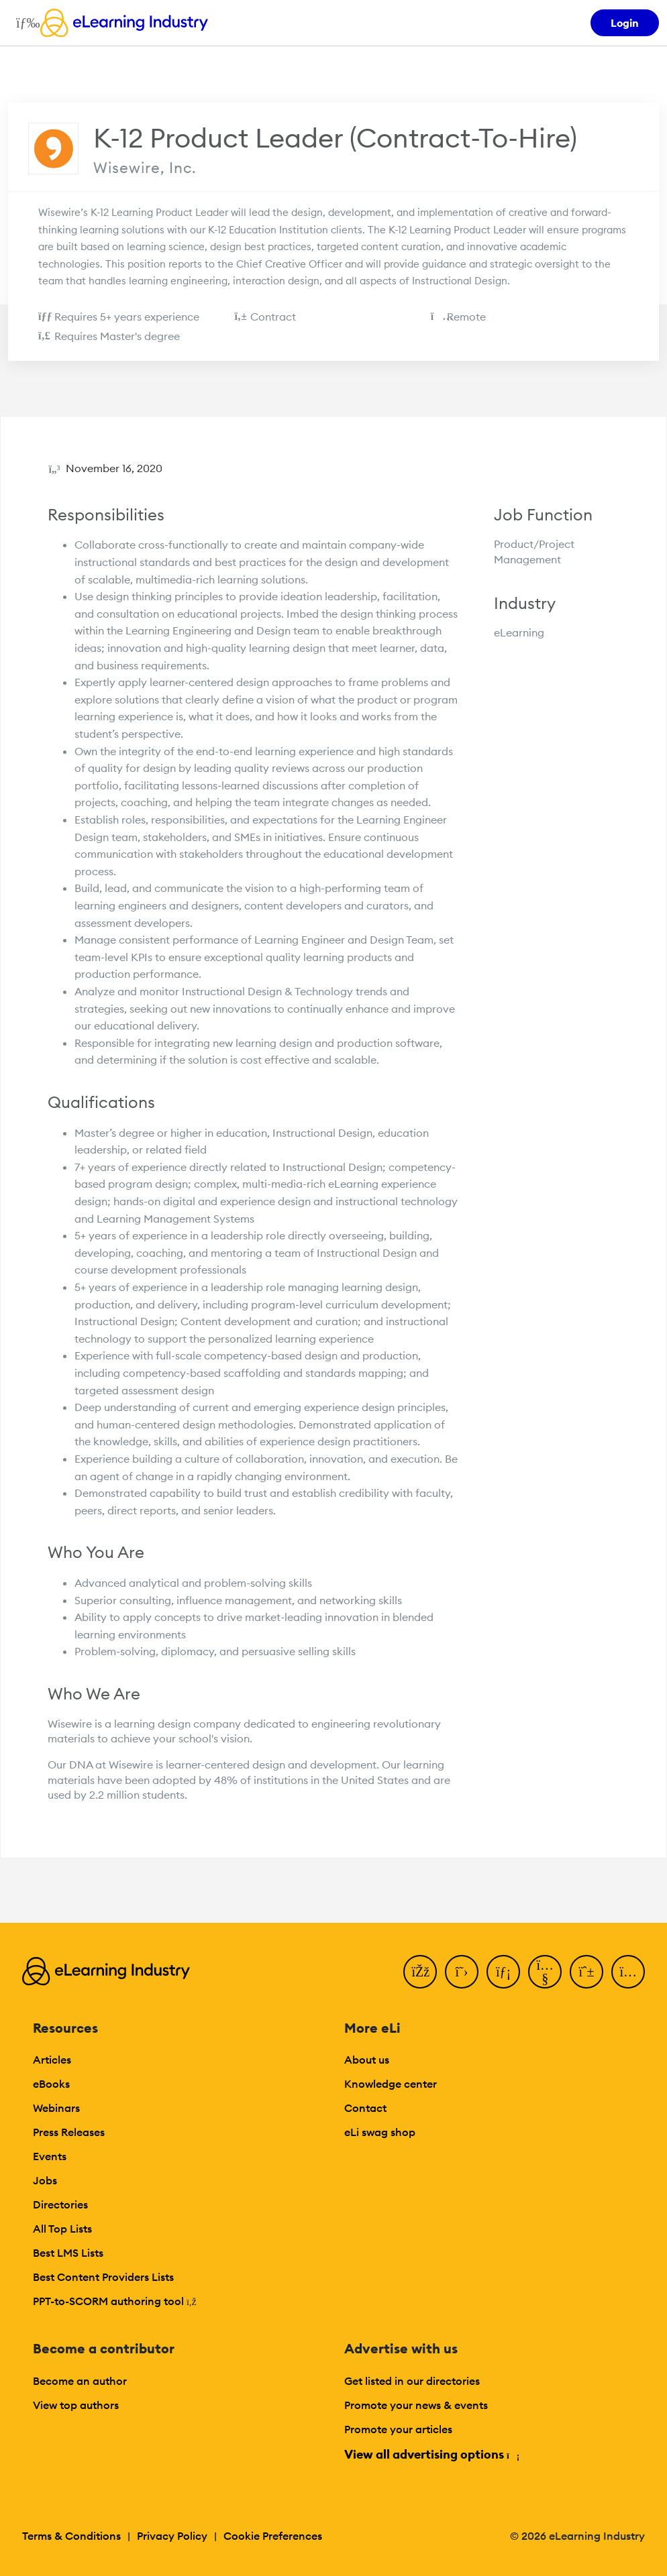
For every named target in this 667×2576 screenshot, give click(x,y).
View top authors (76, 2405)
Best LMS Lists (68, 2252)
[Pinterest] (586, 1972)
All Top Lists (62, 2228)
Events (49, 2156)
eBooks (51, 2083)
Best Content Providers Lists (103, 2277)
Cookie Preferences (272, 2535)
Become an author (80, 2381)
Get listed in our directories (412, 2381)
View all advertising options (431, 2454)
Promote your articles (398, 2429)
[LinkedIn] (503, 1972)
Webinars (56, 2108)
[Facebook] (420, 1972)
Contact (365, 2108)
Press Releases (69, 2132)
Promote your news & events (416, 2405)
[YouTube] (545, 1972)
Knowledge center (390, 2083)
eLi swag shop (379, 2132)
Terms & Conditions (71, 2535)
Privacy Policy (172, 2535)
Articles (52, 2059)
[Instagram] (628, 1972)
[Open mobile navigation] (24, 22)
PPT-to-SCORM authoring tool (115, 2301)
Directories (60, 2204)
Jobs (45, 2180)
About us (366, 2059)
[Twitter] (461, 1972)
